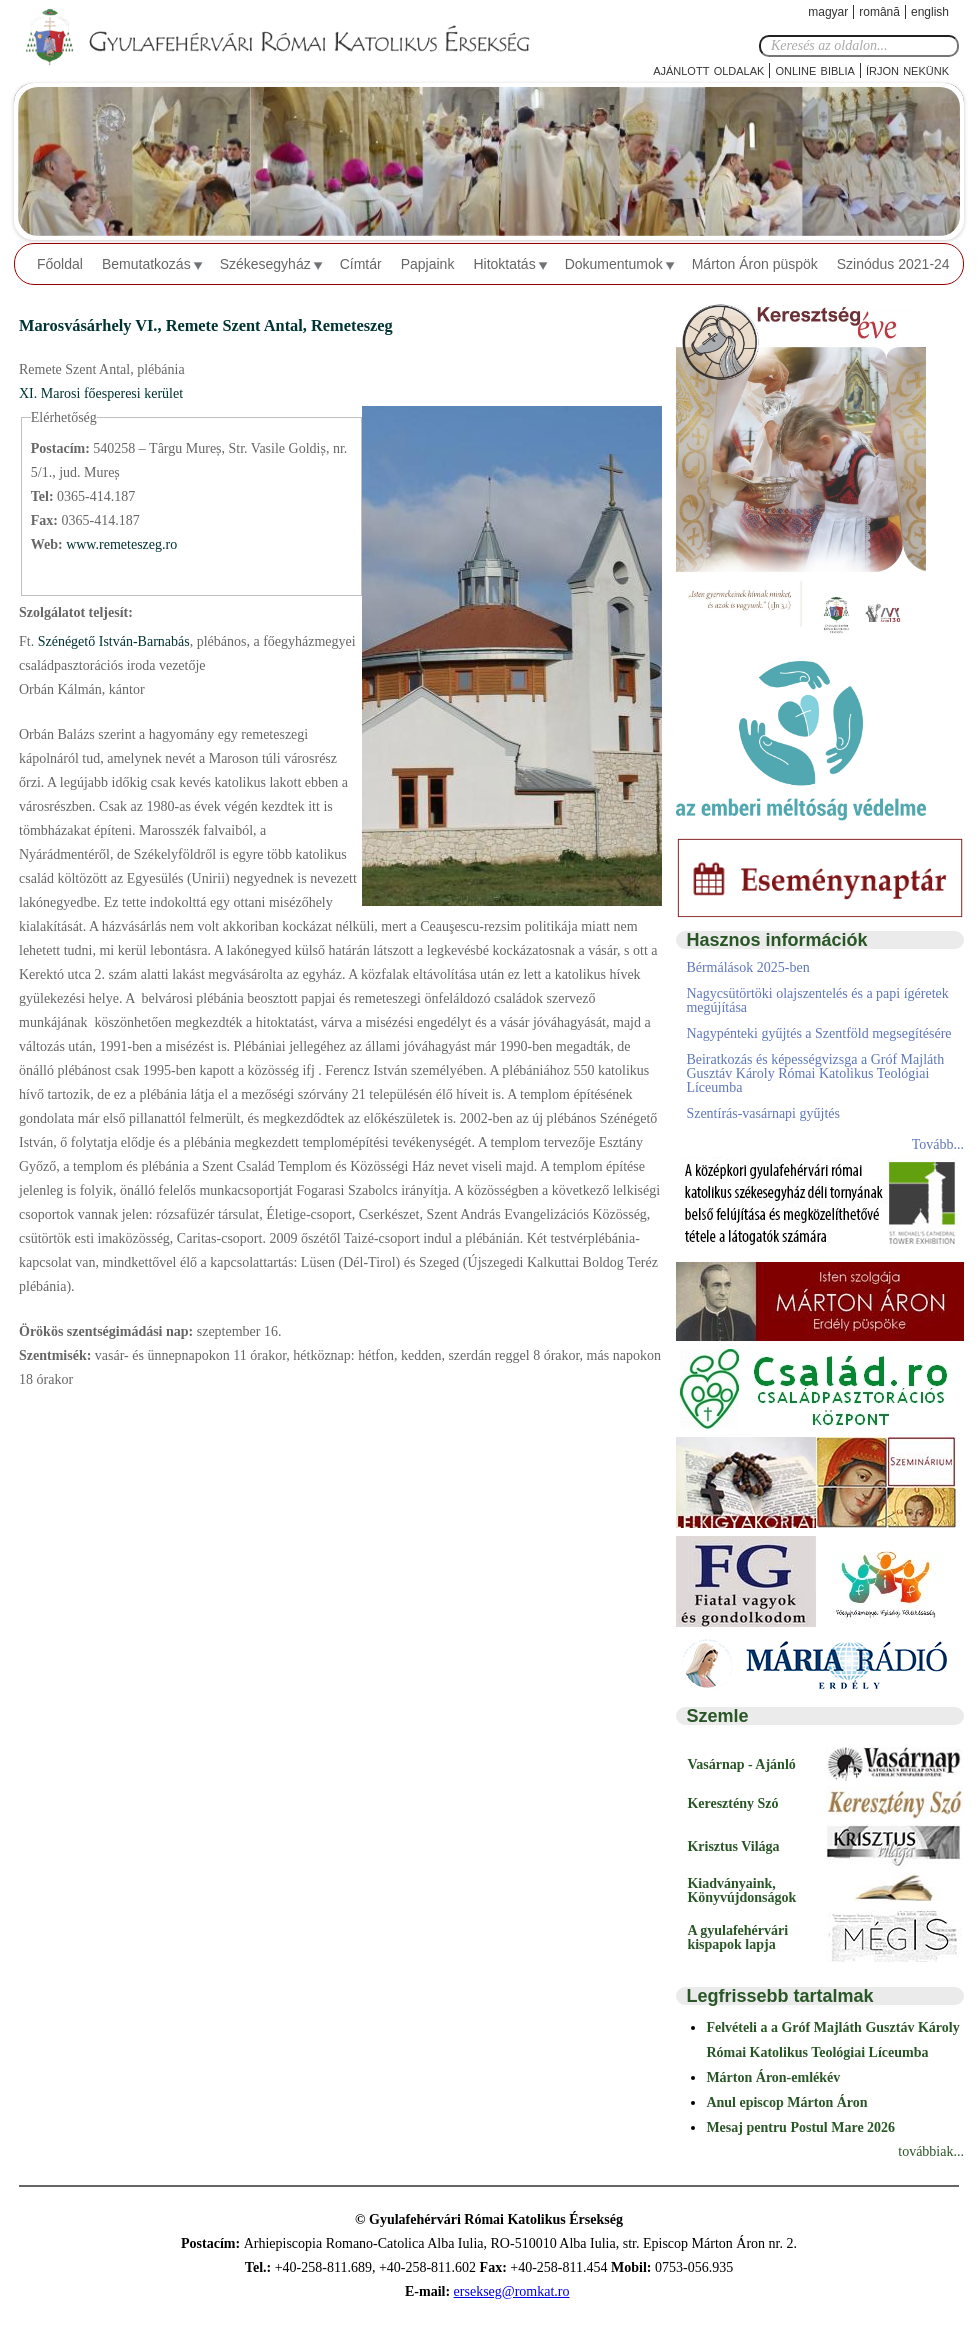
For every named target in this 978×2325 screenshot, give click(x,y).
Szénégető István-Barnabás (112, 641)
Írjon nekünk (907, 69)
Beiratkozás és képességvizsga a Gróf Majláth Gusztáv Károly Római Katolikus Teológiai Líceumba (815, 1073)
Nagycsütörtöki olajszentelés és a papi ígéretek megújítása (817, 1000)
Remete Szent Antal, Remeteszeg (279, 325)
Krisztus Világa (733, 1846)
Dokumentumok (614, 264)
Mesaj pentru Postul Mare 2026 (800, 2127)
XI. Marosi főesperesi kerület (101, 393)
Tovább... (938, 1144)
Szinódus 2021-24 (893, 264)
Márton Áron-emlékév (773, 2077)
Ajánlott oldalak (708, 69)
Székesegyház (265, 264)
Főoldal (60, 264)
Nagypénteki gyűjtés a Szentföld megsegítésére (818, 1033)
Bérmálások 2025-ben (747, 967)
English (930, 12)
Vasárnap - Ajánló (741, 1764)
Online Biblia (814, 69)
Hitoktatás (504, 264)
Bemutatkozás (146, 264)
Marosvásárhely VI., (92, 325)
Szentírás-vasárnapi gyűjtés (763, 1113)
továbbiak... (931, 2151)
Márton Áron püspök (755, 264)
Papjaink (428, 264)
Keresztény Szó (732, 1803)
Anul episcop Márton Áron (786, 2102)
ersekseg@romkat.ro (512, 2291)
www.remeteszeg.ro (121, 544)
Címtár (361, 264)
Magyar (828, 12)
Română (879, 12)
